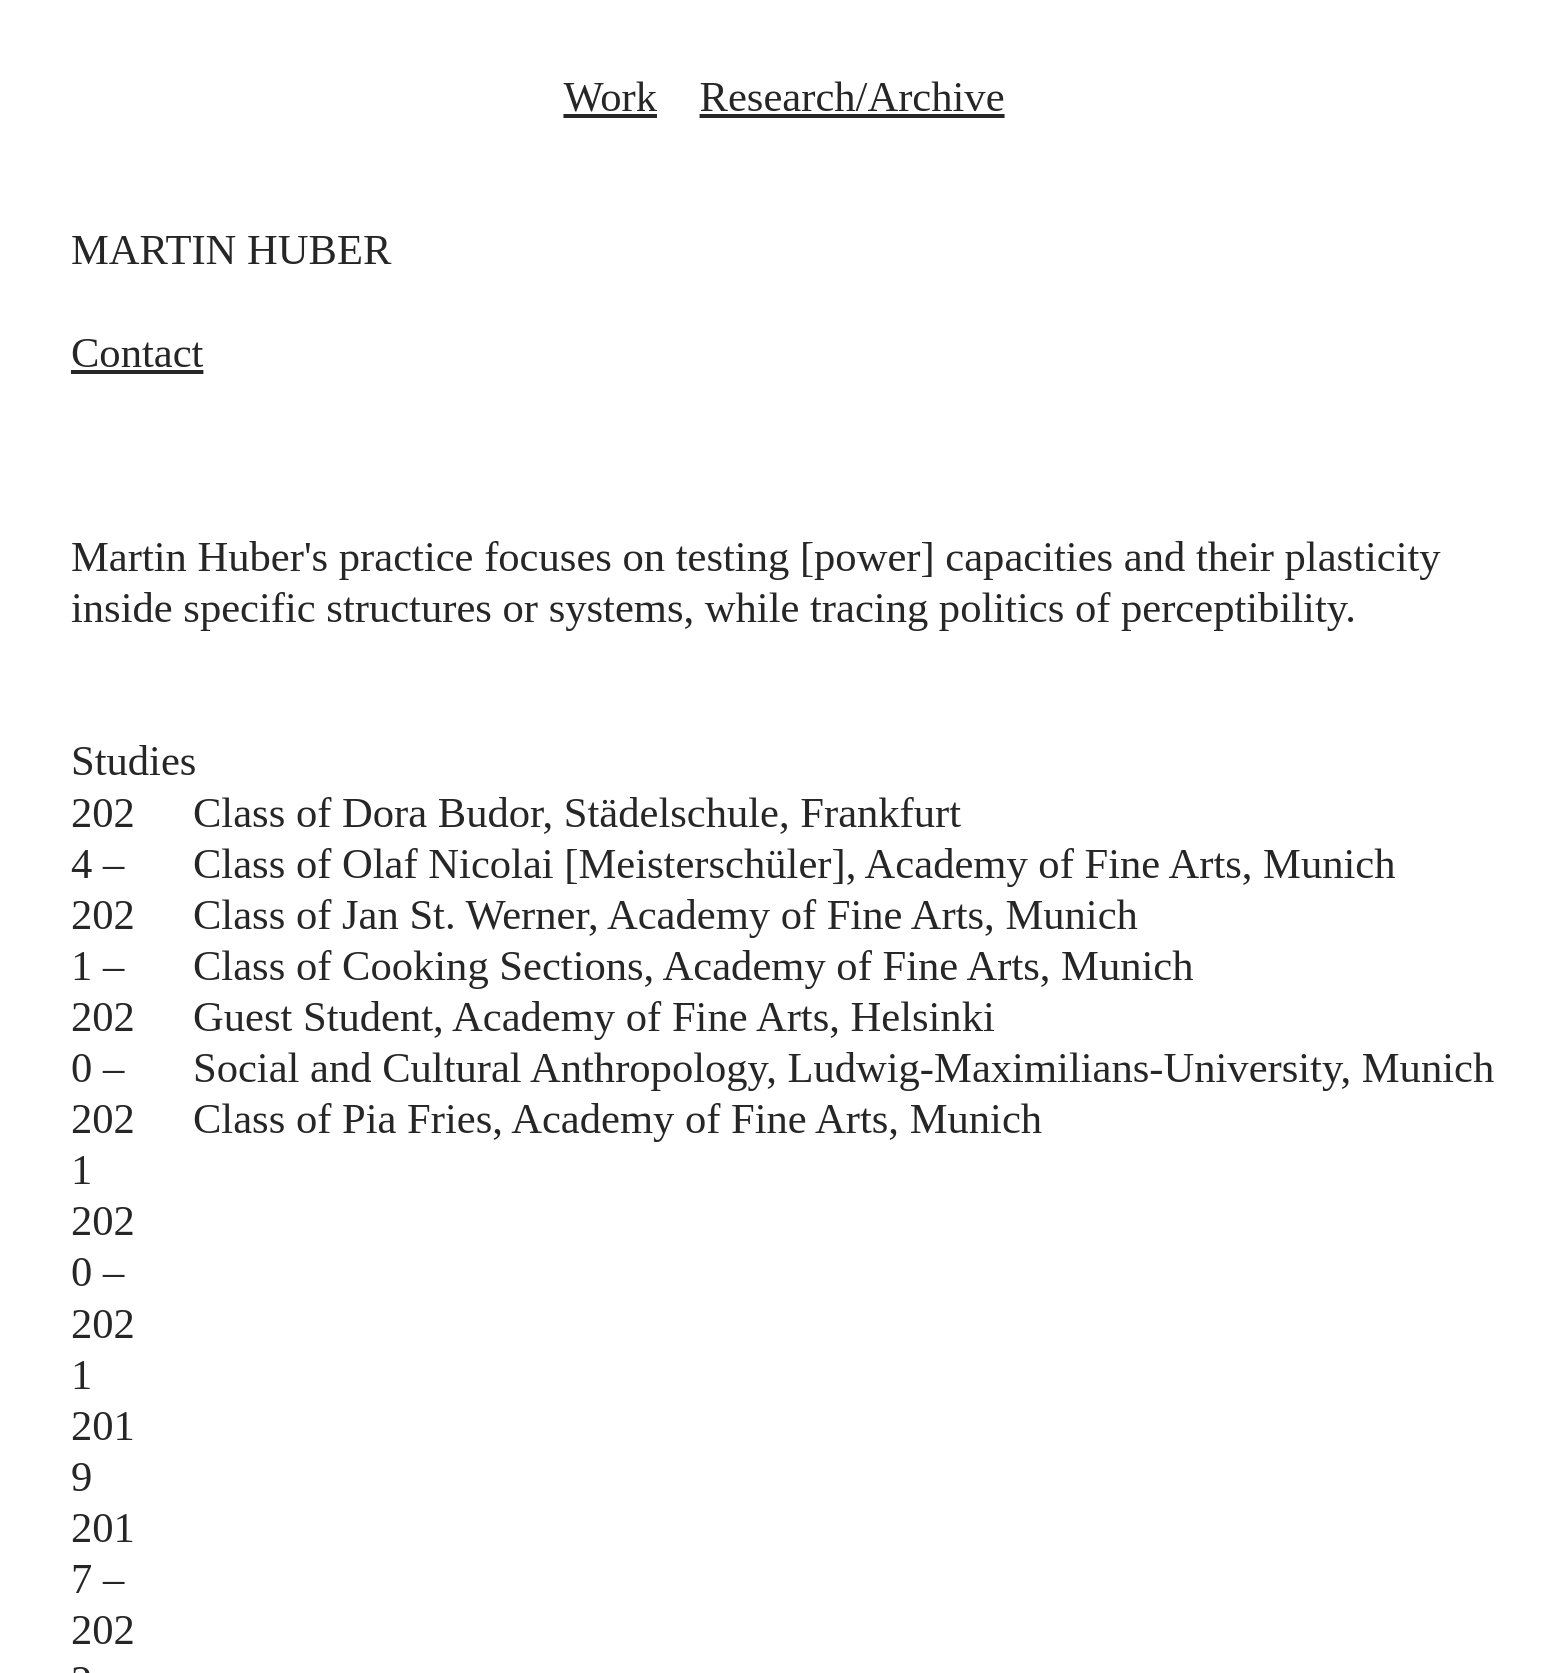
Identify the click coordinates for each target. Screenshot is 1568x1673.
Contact (137, 352)
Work (610, 96)
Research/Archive (852, 96)
